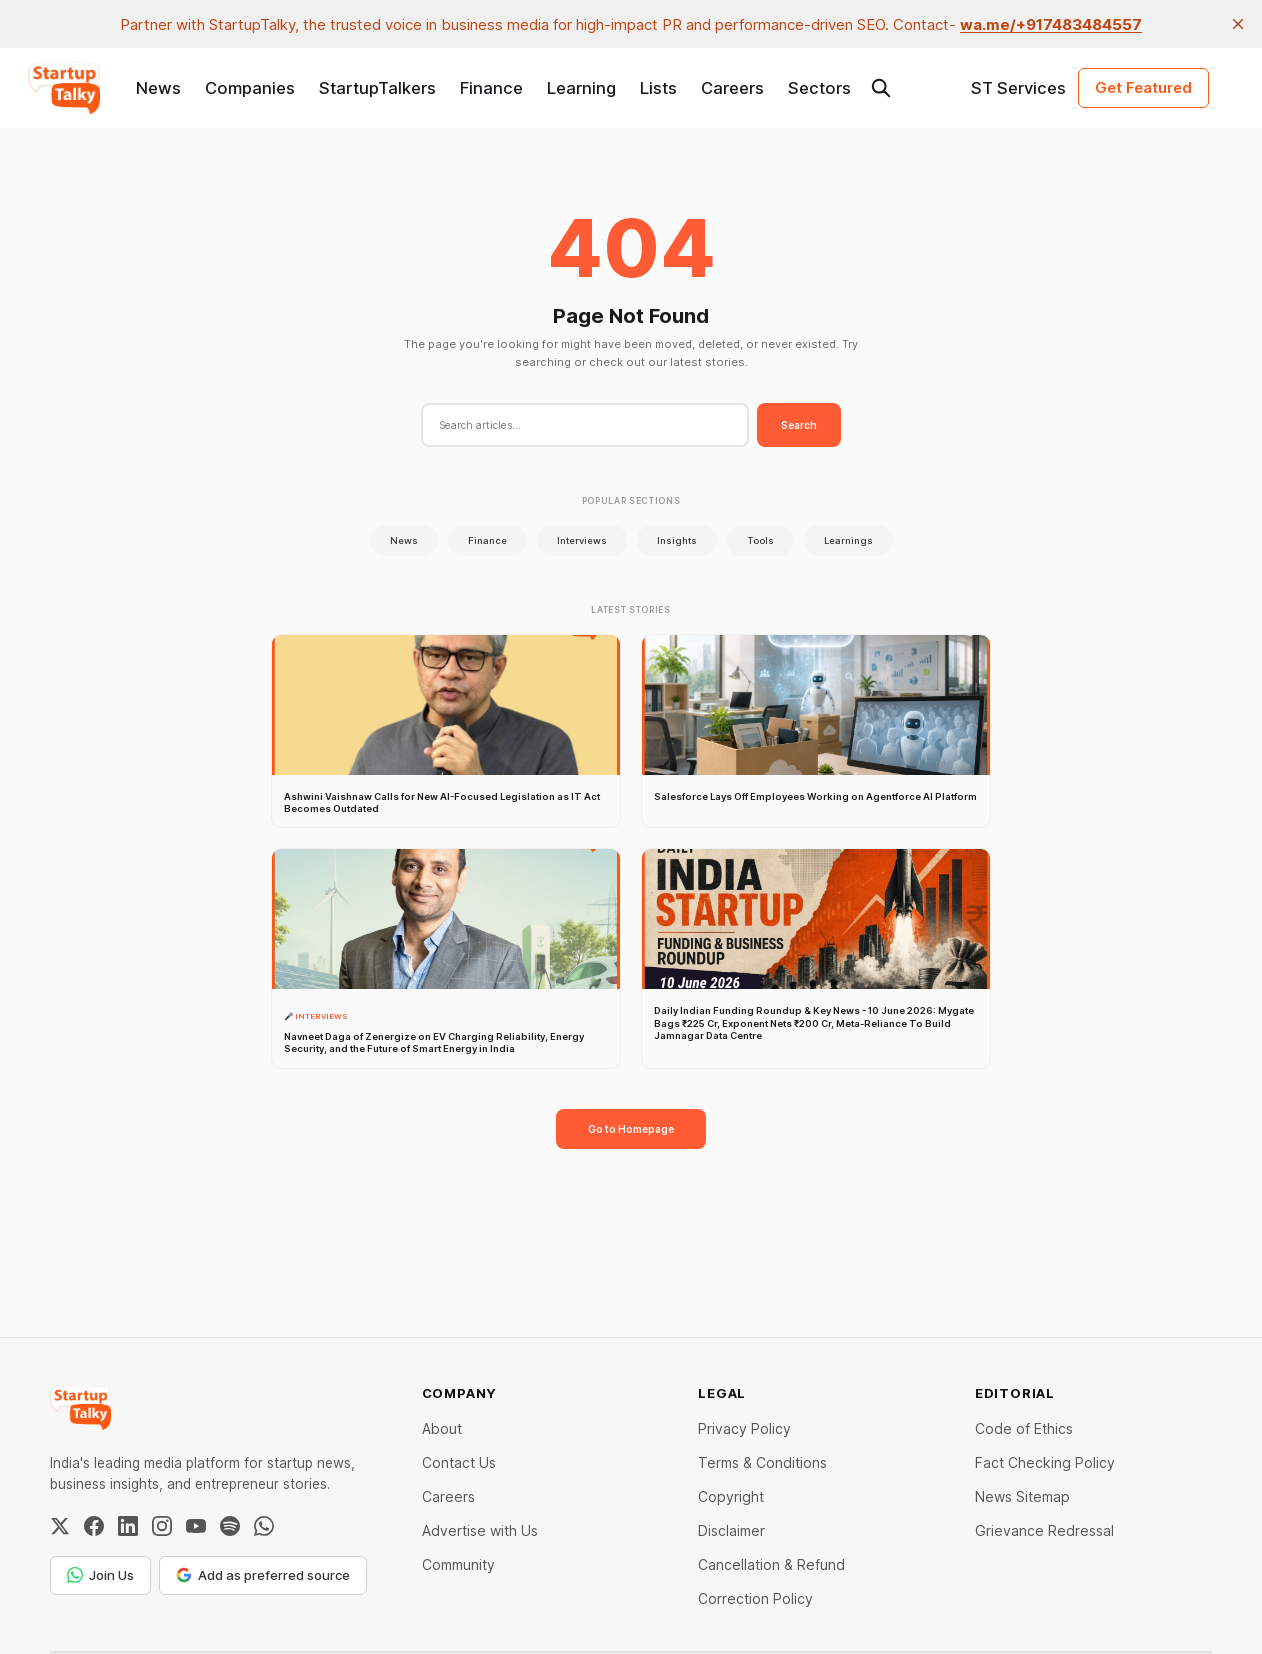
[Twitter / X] (60, 1526)
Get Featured (1143, 87)
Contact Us (459, 1462)
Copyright (731, 1496)
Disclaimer (731, 1530)
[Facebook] (94, 1526)
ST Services (1018, 88)
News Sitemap (1022, 1496)
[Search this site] (881, 88)
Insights (677, 540)
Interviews (582, 540)
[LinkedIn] (128, 1526)
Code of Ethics (1024, 1428)
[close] (1238, 24)
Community (458, 1564)
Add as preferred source (263, 1575)
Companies (250, 88)
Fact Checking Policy (1045, 1462)
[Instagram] (162, 1526)
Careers (732, 88)
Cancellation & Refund (771, 1564)
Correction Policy (755, 1598)
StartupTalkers (377, 88)
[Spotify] (230, 1526)
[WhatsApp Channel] (264, 1526)
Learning (581, 88)
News (158, 88)
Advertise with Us (480, 1530)
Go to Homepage (631, 1129)
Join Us (100, 1575)
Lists (658, 88)
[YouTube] (196, 1526)
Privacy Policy (744, 1428)
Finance (491, 88)
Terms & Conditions (762, 1462)
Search (799, 425)
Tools (760, 540)
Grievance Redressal (1044, 1530)
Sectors (819, 88)
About (442, 1428)
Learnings (848, 540)
